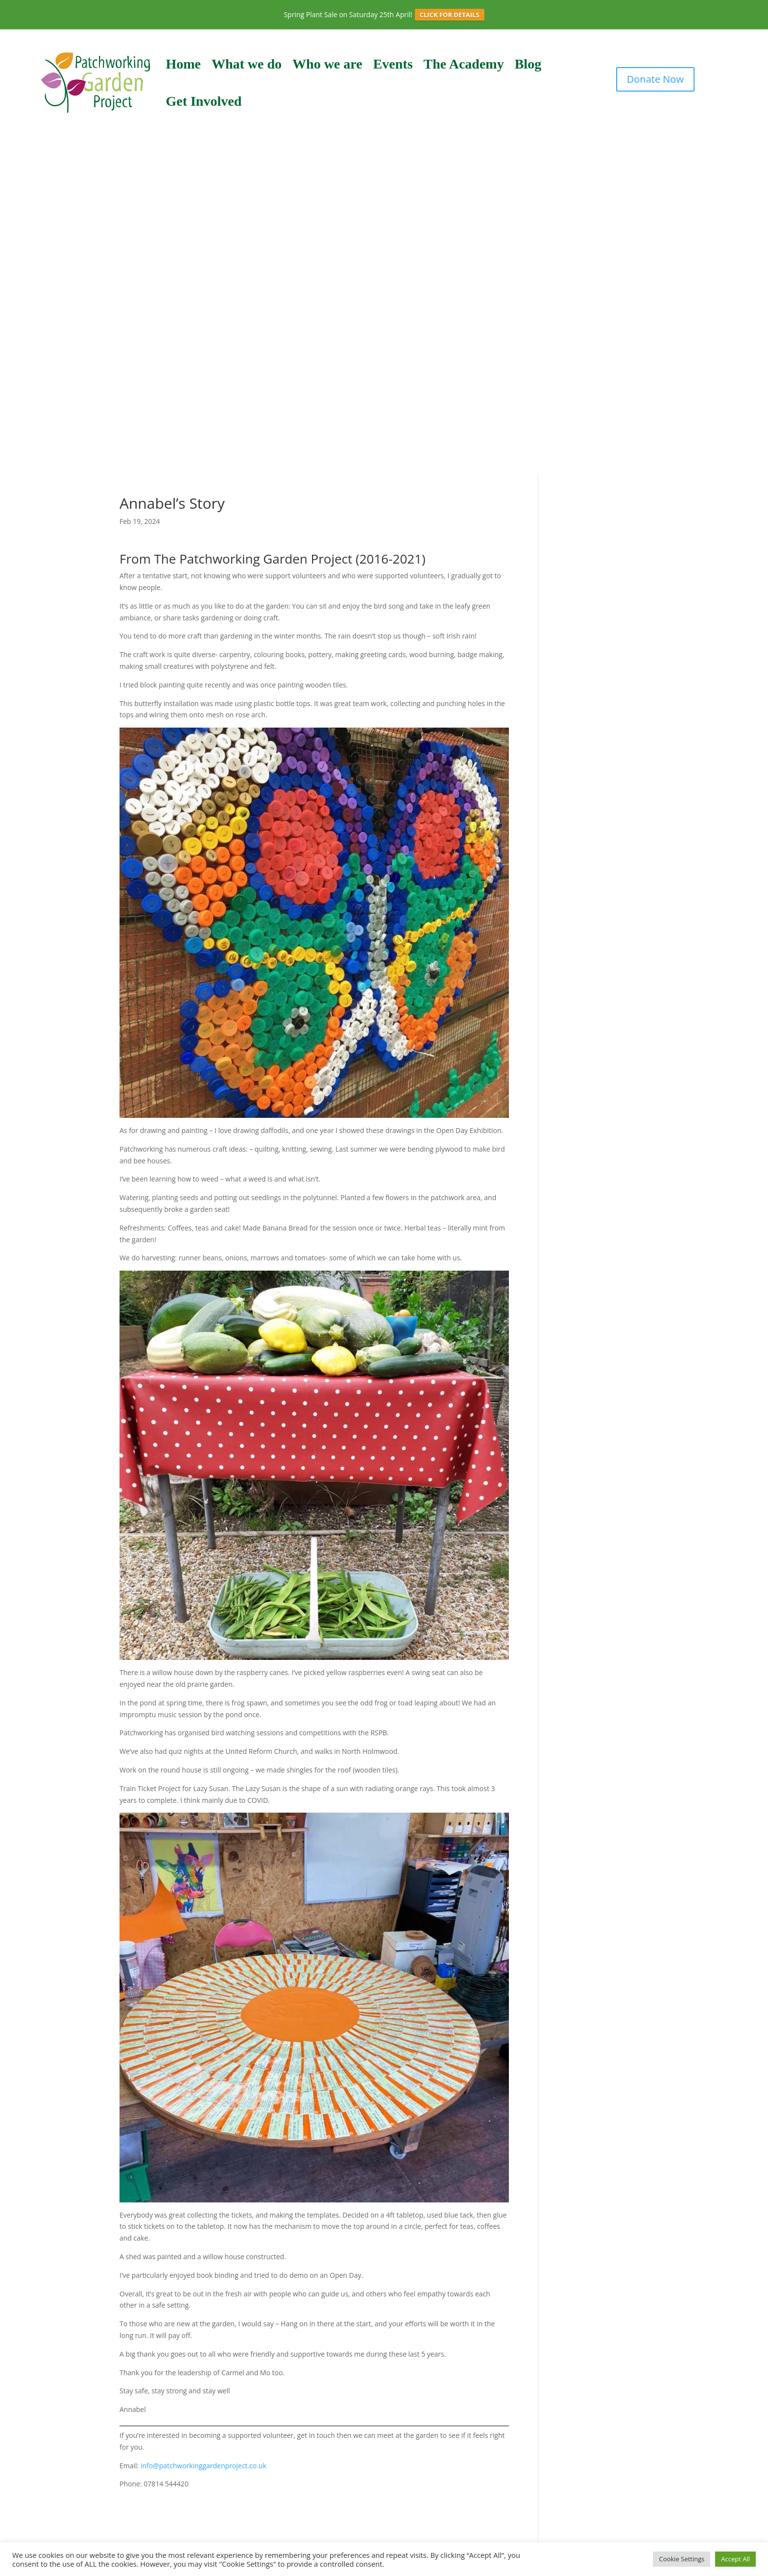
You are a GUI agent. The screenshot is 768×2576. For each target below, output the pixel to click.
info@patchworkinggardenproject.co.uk (203, 2465)
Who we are (327, 63)
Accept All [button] (735, 2558)
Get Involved (203, 101)
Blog (528, 63)
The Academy (464, 63)
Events (393, 63)
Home (183, 63)
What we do (247, 63)
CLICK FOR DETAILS (450, 14)
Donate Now (655, 79)
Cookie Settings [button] (681, 2558)
